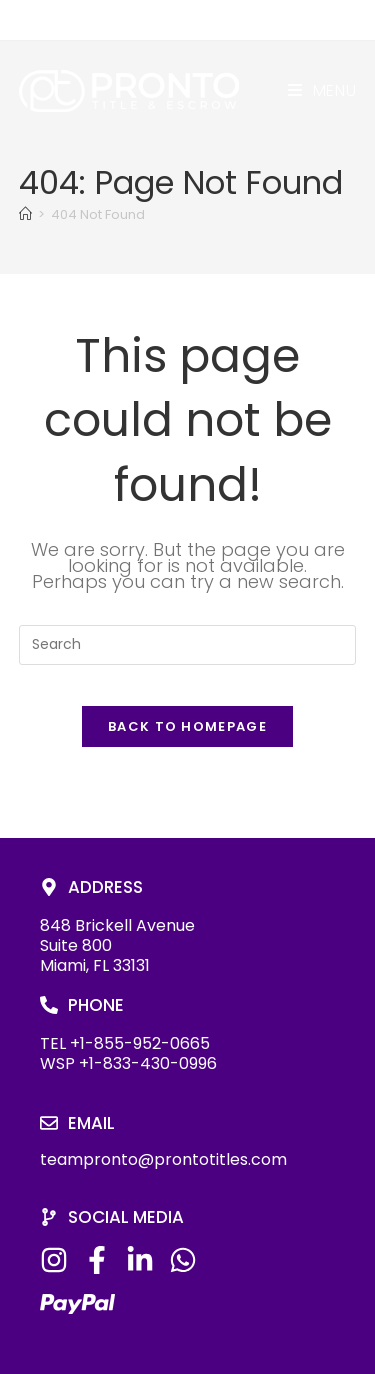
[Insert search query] (188, 645)
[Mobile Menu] (322, 90)
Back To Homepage (187, 726)
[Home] (25, 214)
